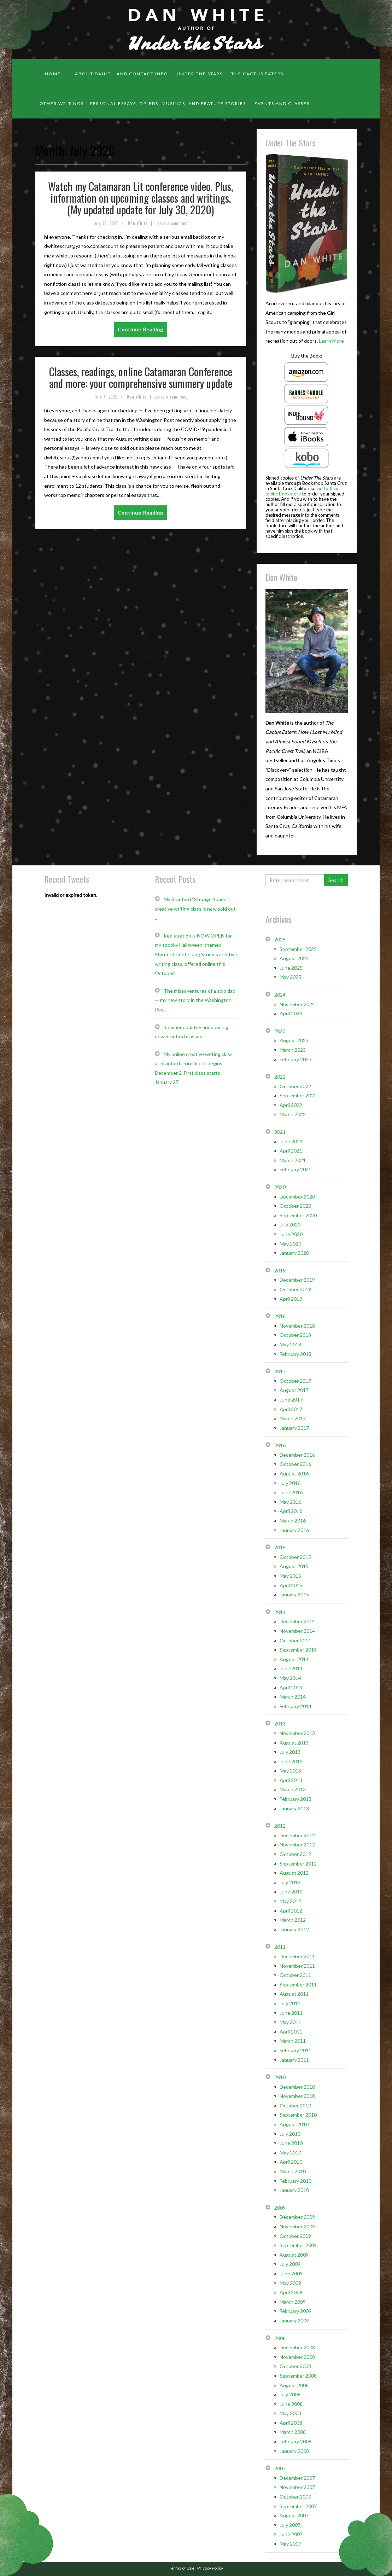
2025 (280, 939)
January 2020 (294, 1253)
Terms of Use (181, 2568)
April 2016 (291, 1511)
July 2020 (290, 1225)
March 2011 (293, 2041)
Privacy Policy (210, 2568)
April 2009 (291, 2292)
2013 (280, 1724)
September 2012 (298, 1864)
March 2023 (293, 1050)
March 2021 (293, 1160)
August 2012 (294, 1873)
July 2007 (290, 2525)
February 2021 (295, 1169)
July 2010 (290, 2134)
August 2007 (294, 2515)
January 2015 (294, 1594)
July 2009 (290, 2264)
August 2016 (294, 1473)
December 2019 (297, 1280)
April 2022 (291, 1105)
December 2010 (297, 2087)
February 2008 (295, 2441)
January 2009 (294, 2320)
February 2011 (295, 2050)
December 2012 (297, 1835)
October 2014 (295, 1640)
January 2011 (294, 2060)
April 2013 (291, 1780)
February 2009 (295, 2311)
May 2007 (290, 2544)
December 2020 (297, 1197)
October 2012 (295, 1854)
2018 (280, 1316)
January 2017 (294, 1428)
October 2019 (295, 1289)
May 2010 (290, 2152)
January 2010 (294, 2190)
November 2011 (297, 1966)
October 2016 (295, 1464)
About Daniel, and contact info (121, 73)
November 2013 (297, 1733)
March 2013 (293, 1789)
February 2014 (295, 1706)
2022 (280, 1077)
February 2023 (295, 1059)
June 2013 (291, 1761)
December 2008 (297, 2347)
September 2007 (298, 2506)
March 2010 (293, 2171)
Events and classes (282, 103)
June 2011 (291, 2013)
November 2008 (297, 2357)
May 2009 (290, 2283)
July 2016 (290, 1483)
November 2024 (297, 1004)
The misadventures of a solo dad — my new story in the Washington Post (195, 1000)
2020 (280, 1187)
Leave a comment (172, 223)
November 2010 (297, 2096)
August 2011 (294, 1994)
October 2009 (295, 2236)
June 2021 (291, 1141)
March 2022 (293, 1114)
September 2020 (298, 1215)
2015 (280, 1547)
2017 (280, 1371)
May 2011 (290, 2022)
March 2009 (293, 2302)
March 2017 (293, 1418)
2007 (280, 2468)
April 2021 (291, 1151)
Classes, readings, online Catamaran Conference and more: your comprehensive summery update (140, 377)
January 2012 (294, 1929)
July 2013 (290, 1752)
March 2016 (293, 1521)
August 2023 (294, 1040)
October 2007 (295, 2497)
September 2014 (298, 1650)
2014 (280, 1612)
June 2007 (291, 2534)
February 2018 (295, 1354)
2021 (280, 1132)
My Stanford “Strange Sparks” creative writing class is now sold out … (195, 908)
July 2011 (290, 2003)
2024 (280, 995)
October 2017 (295, 1381)
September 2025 (298, 949)
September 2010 (298, 2115)
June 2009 (291, 2273)
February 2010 (295, 2181)
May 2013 (290, 1771)
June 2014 (291, 1668)
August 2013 (294, 1743)
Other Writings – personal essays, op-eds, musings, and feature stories (143, 103)
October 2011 (295, 1975)
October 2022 (295, 1086)
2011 (280, 1947)
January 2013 (294, 1808)
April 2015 (291, 1585)
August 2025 (294, 958)
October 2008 (295, 2366)
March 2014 (293, 1697)
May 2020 (290, 1244)
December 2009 (297, 2217)
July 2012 (290, 1882)
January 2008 (294, 2451)
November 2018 (297, 1326)
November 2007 (297, 2487)
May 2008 (290, 2413)
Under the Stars (200, 73)
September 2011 (298, 1985)
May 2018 (290, 1344)
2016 (280, 1445)
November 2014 (297, 1631)
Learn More (331, 341)
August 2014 (294, 1659)
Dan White (137, 223)
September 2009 (298, 2245)
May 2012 (290, 1901)
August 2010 (294, 2124)
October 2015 (295, 1557)
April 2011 (291, 2032)
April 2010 (291, 2162)
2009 (280, 2208)
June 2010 (291, 2143)
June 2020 (291, 1234)
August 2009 (294, 2255)
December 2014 (297, 1621)
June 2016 (291, 1492)
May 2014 (290, 1678)
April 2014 (291, 1687)
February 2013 (295, 1799)
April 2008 (291, 2423)
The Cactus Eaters (257, 73)
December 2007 (297, 2478)
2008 (280, 2338)
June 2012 (291, 1892)
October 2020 (295, 1206)
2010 (280, 2077)
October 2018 (295, 1335)
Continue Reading (140, 329)
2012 (280, 1826)
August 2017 (294, 1390)
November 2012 (297, 1844)
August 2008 (294, 2385)
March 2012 (293, 1920)
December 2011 (297, 1956)
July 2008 (290, 2394)
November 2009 (297, 2226)
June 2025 (291, 968)
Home (53, 73)
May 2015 (290, 1576)
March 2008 (293, 2432)
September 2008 (298, 2376)
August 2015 (294, 1566)
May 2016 (290, 1502)
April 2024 (291, 1013)
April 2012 (291, 1911)
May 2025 (290, 977)
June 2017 (291, 1400)
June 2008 (291, 2404)
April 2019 (291, 1299)
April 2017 (291, 1409)
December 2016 (297, 1455)
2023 (280, 1031)
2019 (280, 1270)
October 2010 (295, 2105)
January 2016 (294, 1530)
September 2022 (298, 1095)
